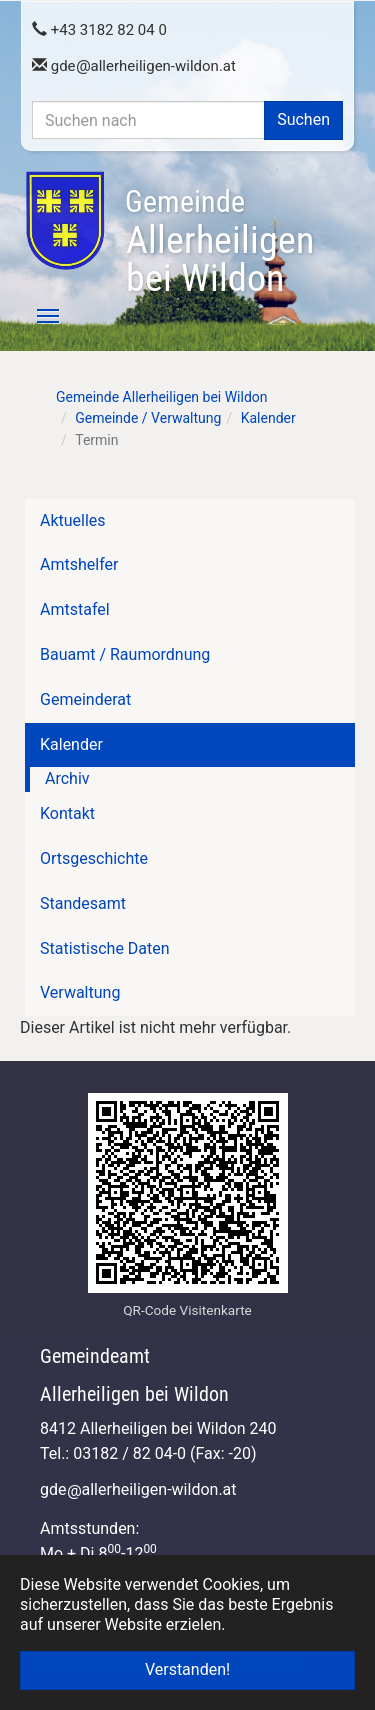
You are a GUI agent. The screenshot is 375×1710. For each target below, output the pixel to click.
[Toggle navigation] (37, 316)
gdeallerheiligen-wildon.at (134, 66)
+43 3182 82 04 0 (99, 30)
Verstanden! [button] (187, 1669)
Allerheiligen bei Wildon (219, 242)
